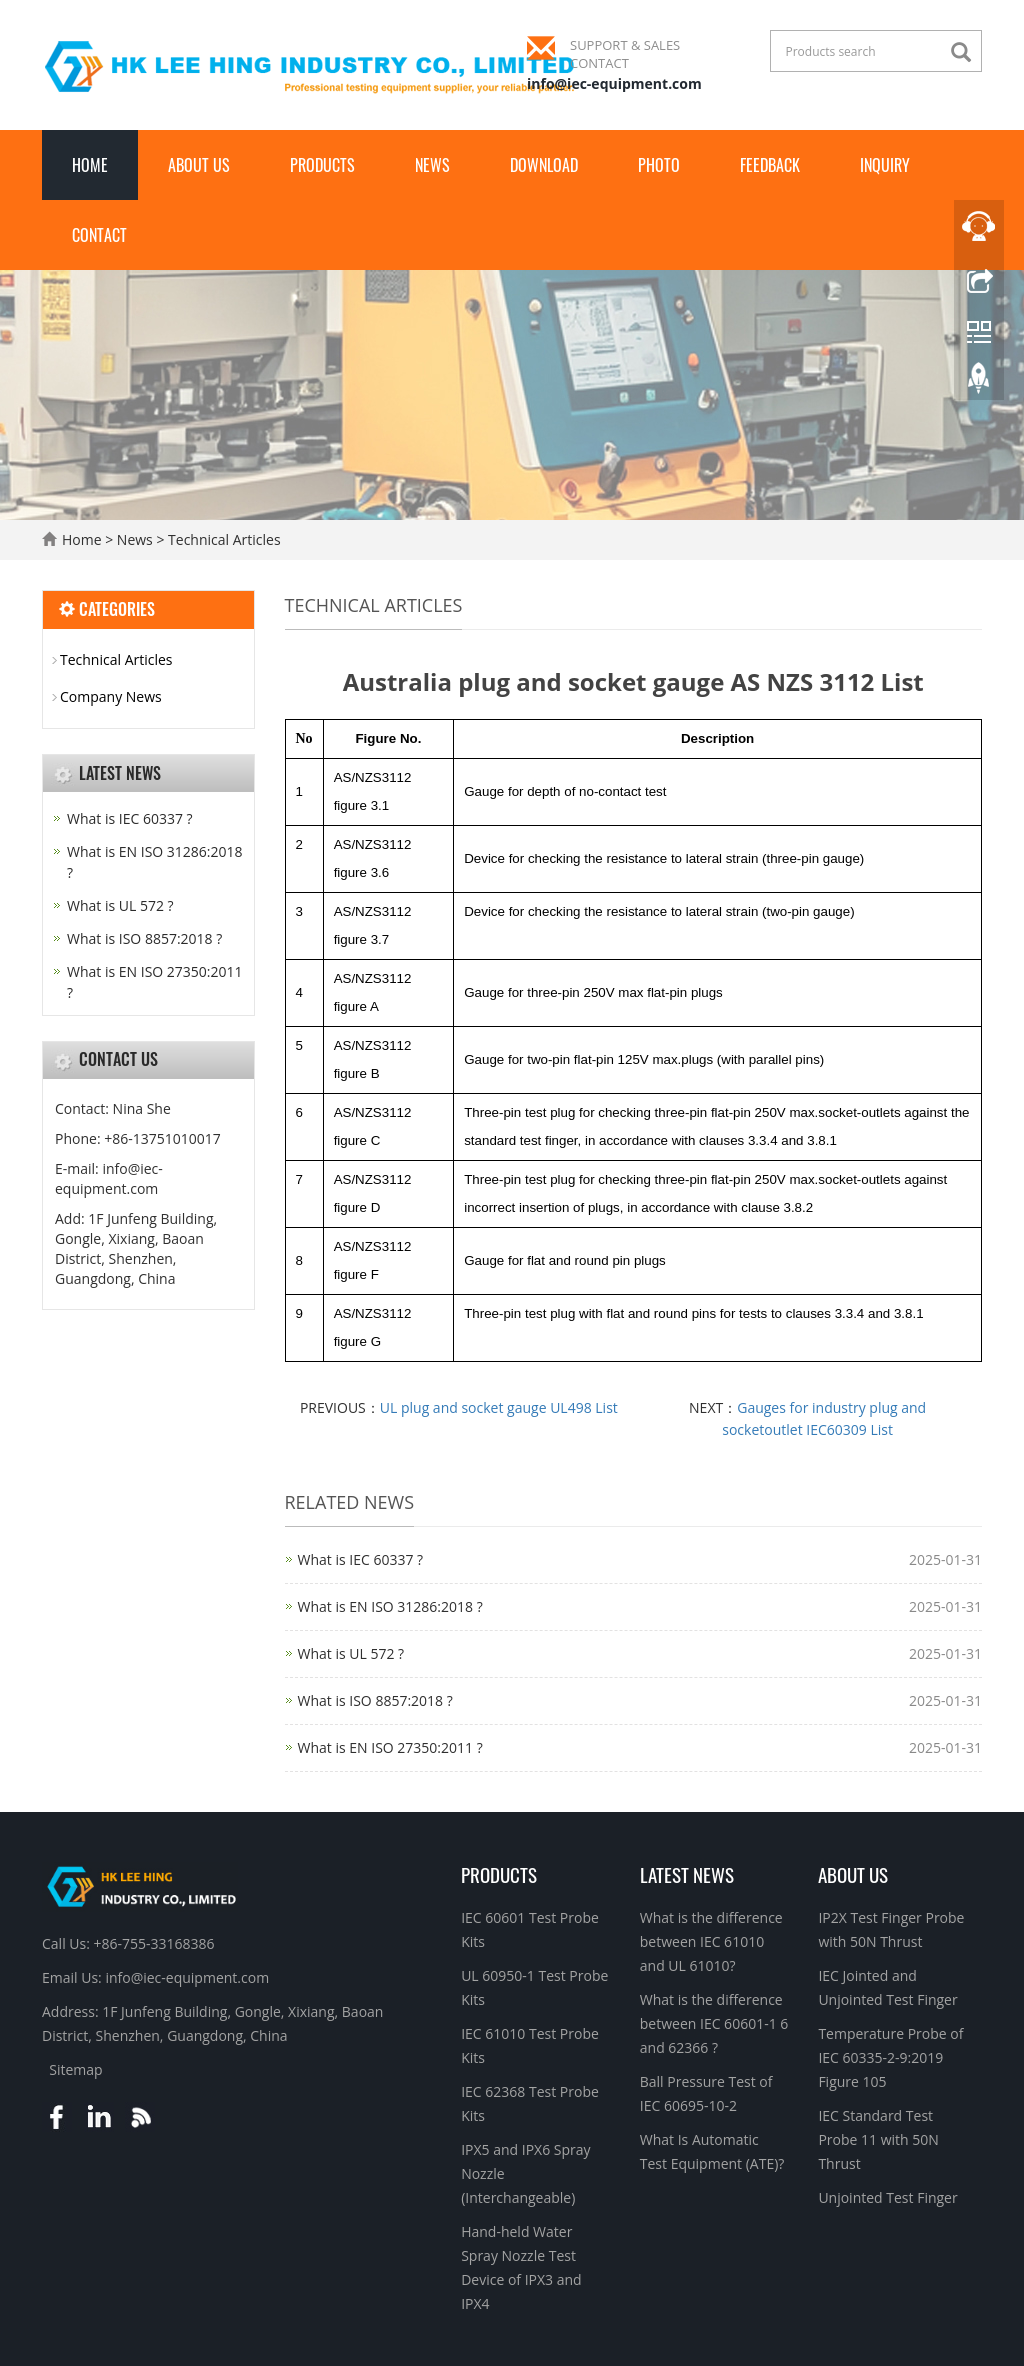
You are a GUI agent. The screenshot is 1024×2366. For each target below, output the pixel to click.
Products (322, 165)
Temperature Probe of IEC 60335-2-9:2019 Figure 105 (890, 2057)
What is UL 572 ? (351, 1653)
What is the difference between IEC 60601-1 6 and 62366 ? (714, 2023)
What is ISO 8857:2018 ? (375, 1700)
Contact (99, 235)
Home (90, 165)
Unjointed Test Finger (887, 2197)
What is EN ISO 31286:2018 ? (390, 1606)
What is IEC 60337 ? (361, 1559)
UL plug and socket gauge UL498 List (499, 1407)
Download (544, 165)
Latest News (687, 1874)
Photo (659, 165)
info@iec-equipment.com (614, 83)
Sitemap (75, 2069)
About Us (199, 165)
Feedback (770, 165)
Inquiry (885, 165)
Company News (111, 696)
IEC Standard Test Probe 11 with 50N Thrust (878, 2139)
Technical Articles (222, 539)
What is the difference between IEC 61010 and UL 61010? (711, 1941)
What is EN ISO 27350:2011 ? (390, 1747)
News (432, 165)
